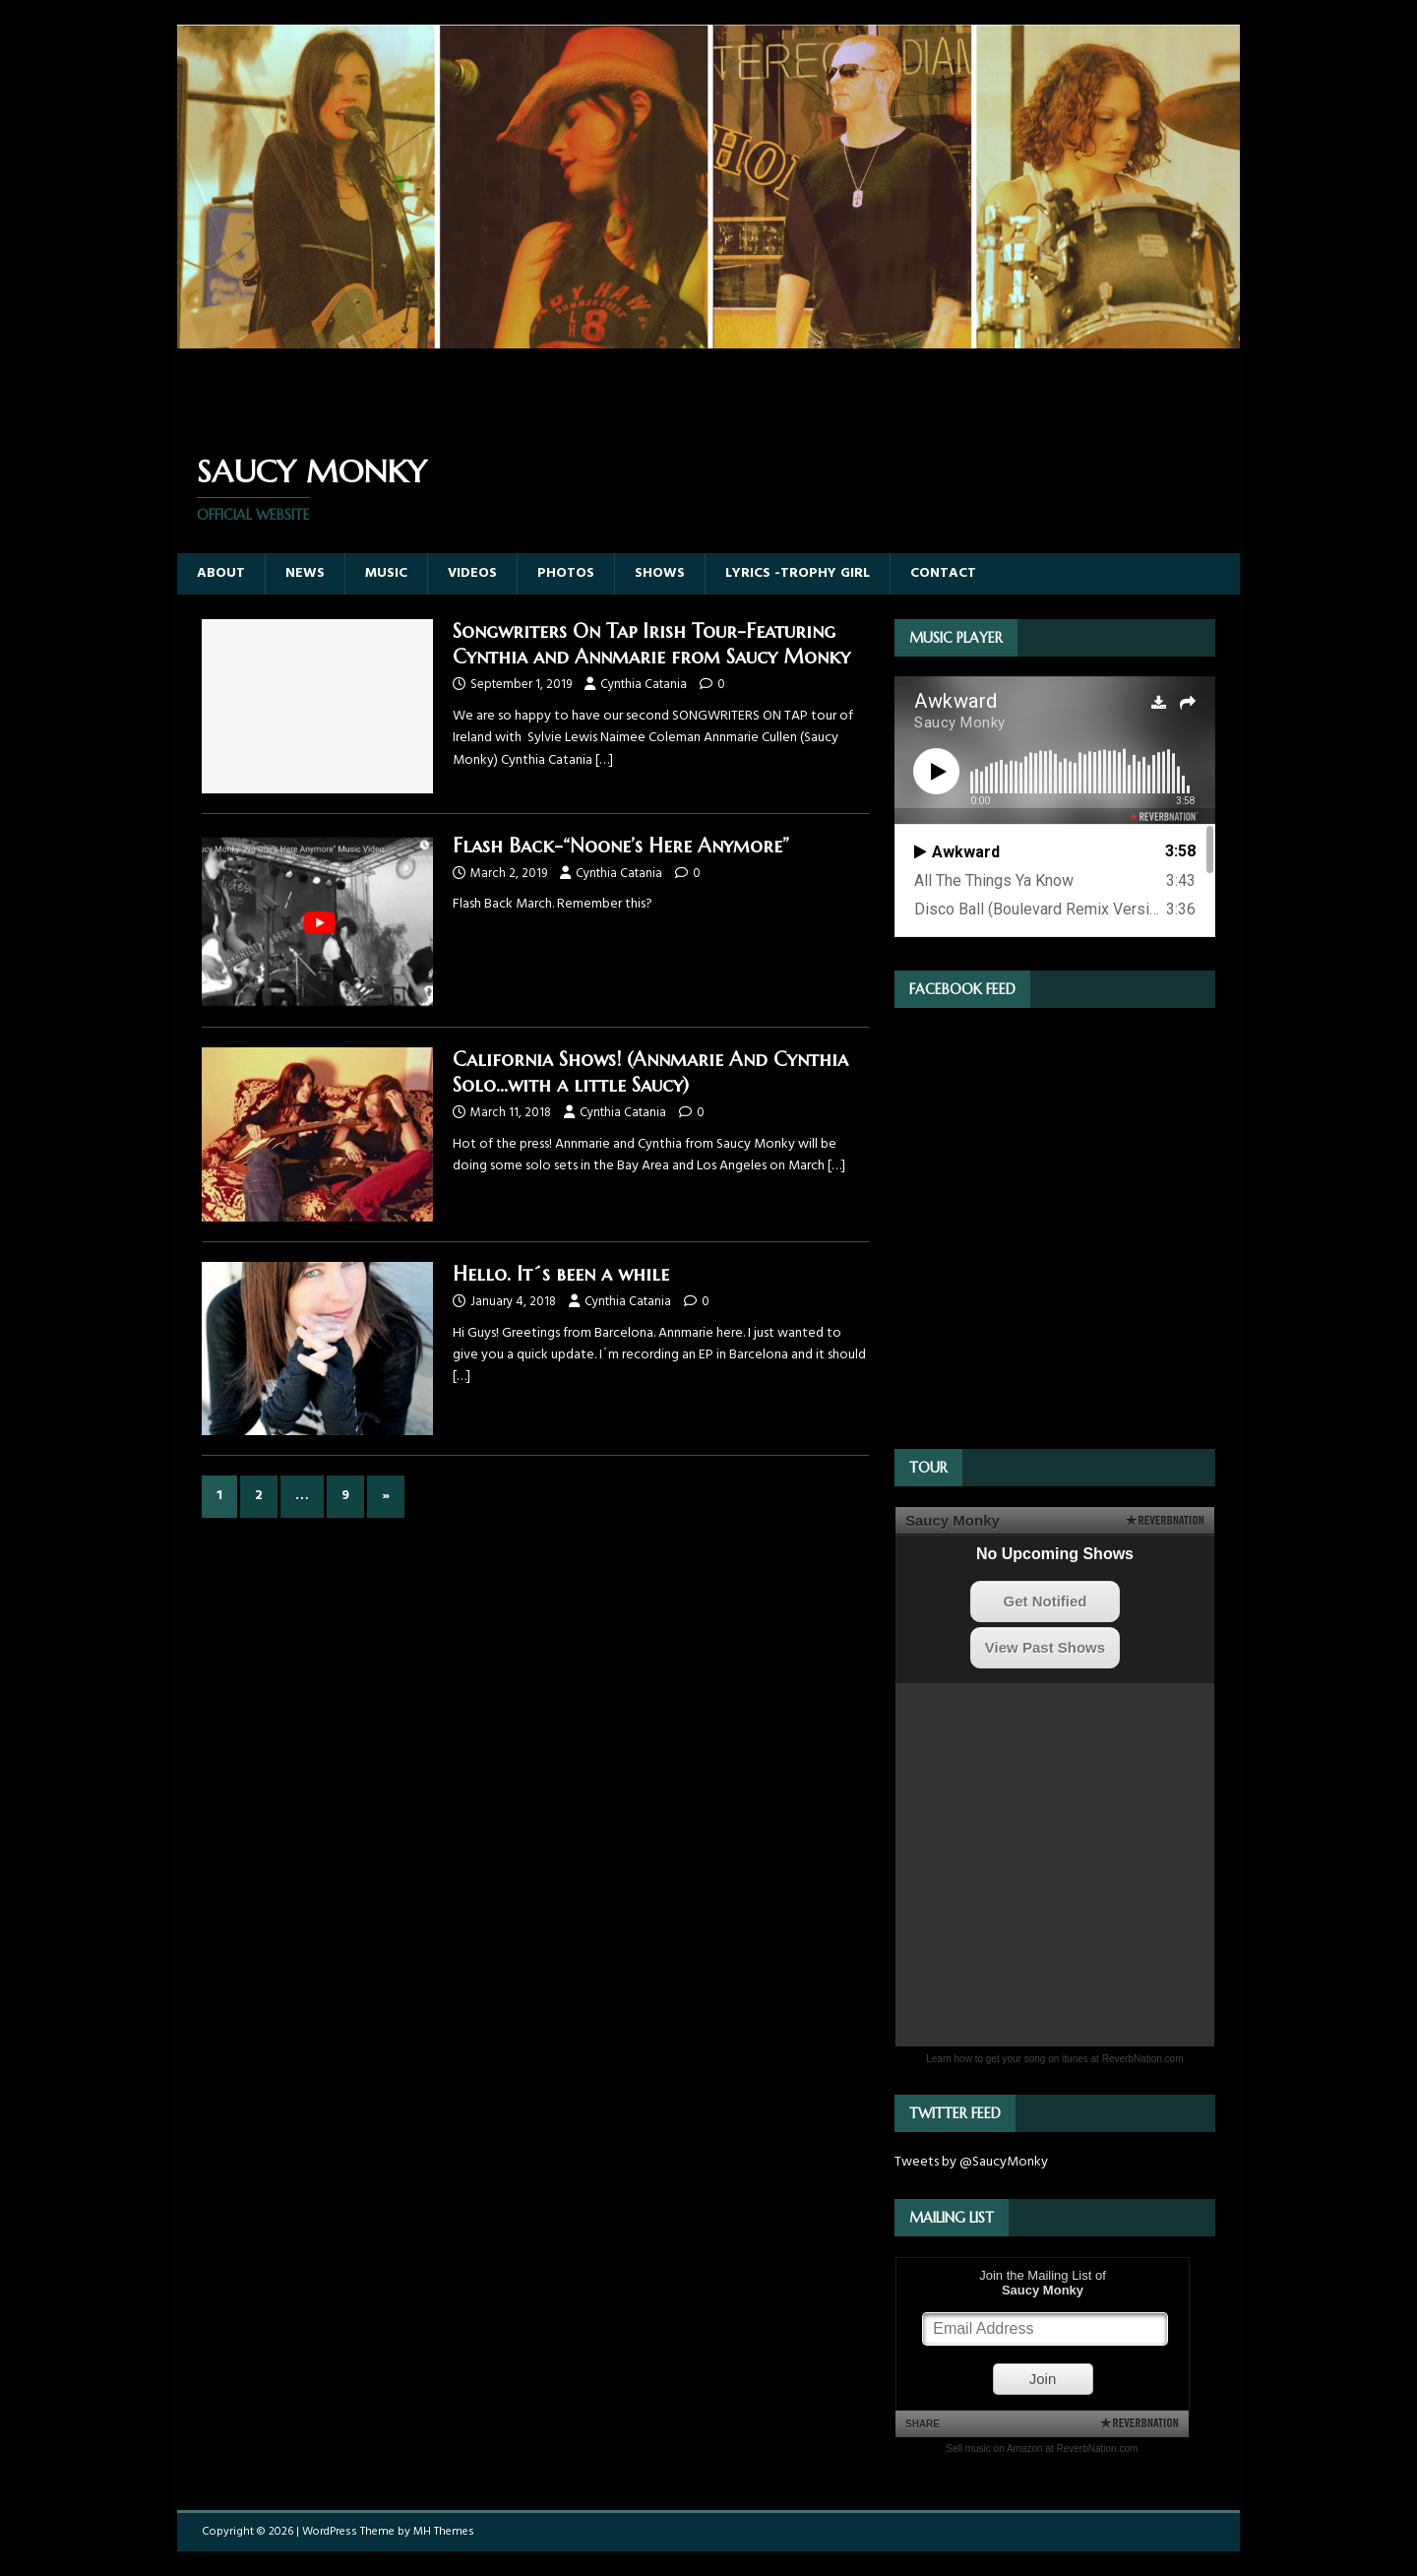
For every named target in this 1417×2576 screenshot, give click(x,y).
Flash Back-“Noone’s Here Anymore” (621, 846)
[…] (604, 760)
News (305, 573)
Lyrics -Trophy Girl (797, 573)
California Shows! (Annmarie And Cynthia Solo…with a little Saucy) (650, 1072)
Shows (660, 573)
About (221, 573)
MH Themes (443, 2532)
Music (386, 573)
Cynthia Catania (643, 684)
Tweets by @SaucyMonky (971, 2162)
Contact (943, 573)
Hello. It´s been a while (561, 1274)
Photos (565, 573)
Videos (472, 573)
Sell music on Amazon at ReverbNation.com (1042, 2448)
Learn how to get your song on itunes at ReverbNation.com (1054, 2058)
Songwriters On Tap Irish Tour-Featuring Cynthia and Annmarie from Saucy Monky (651, 644)
